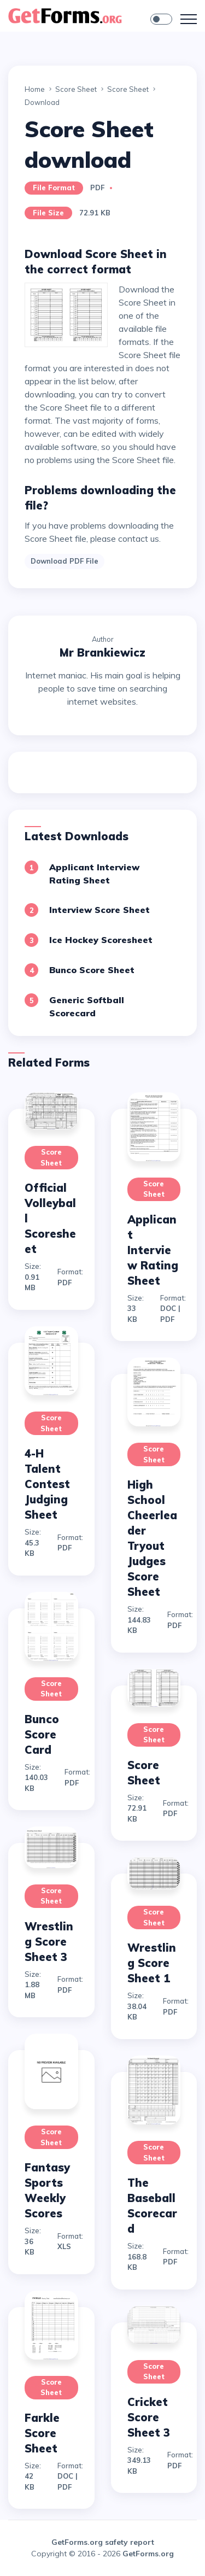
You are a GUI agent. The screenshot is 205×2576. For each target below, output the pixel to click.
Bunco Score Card (42, 1734)
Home (35, 89)
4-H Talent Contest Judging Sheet (47, 1484)
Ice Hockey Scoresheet (101, 939)
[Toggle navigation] (188, 19)
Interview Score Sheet (99, 909)
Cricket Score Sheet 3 (148, 2417)
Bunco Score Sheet (91, 969)
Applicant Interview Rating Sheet (152, 1250)
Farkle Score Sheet (42, 2433)
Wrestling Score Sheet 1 (151, 1963)
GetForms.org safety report (102, 2542)
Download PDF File (64, 561)
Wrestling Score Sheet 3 (49, 1941)
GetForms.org (148, 2554)
